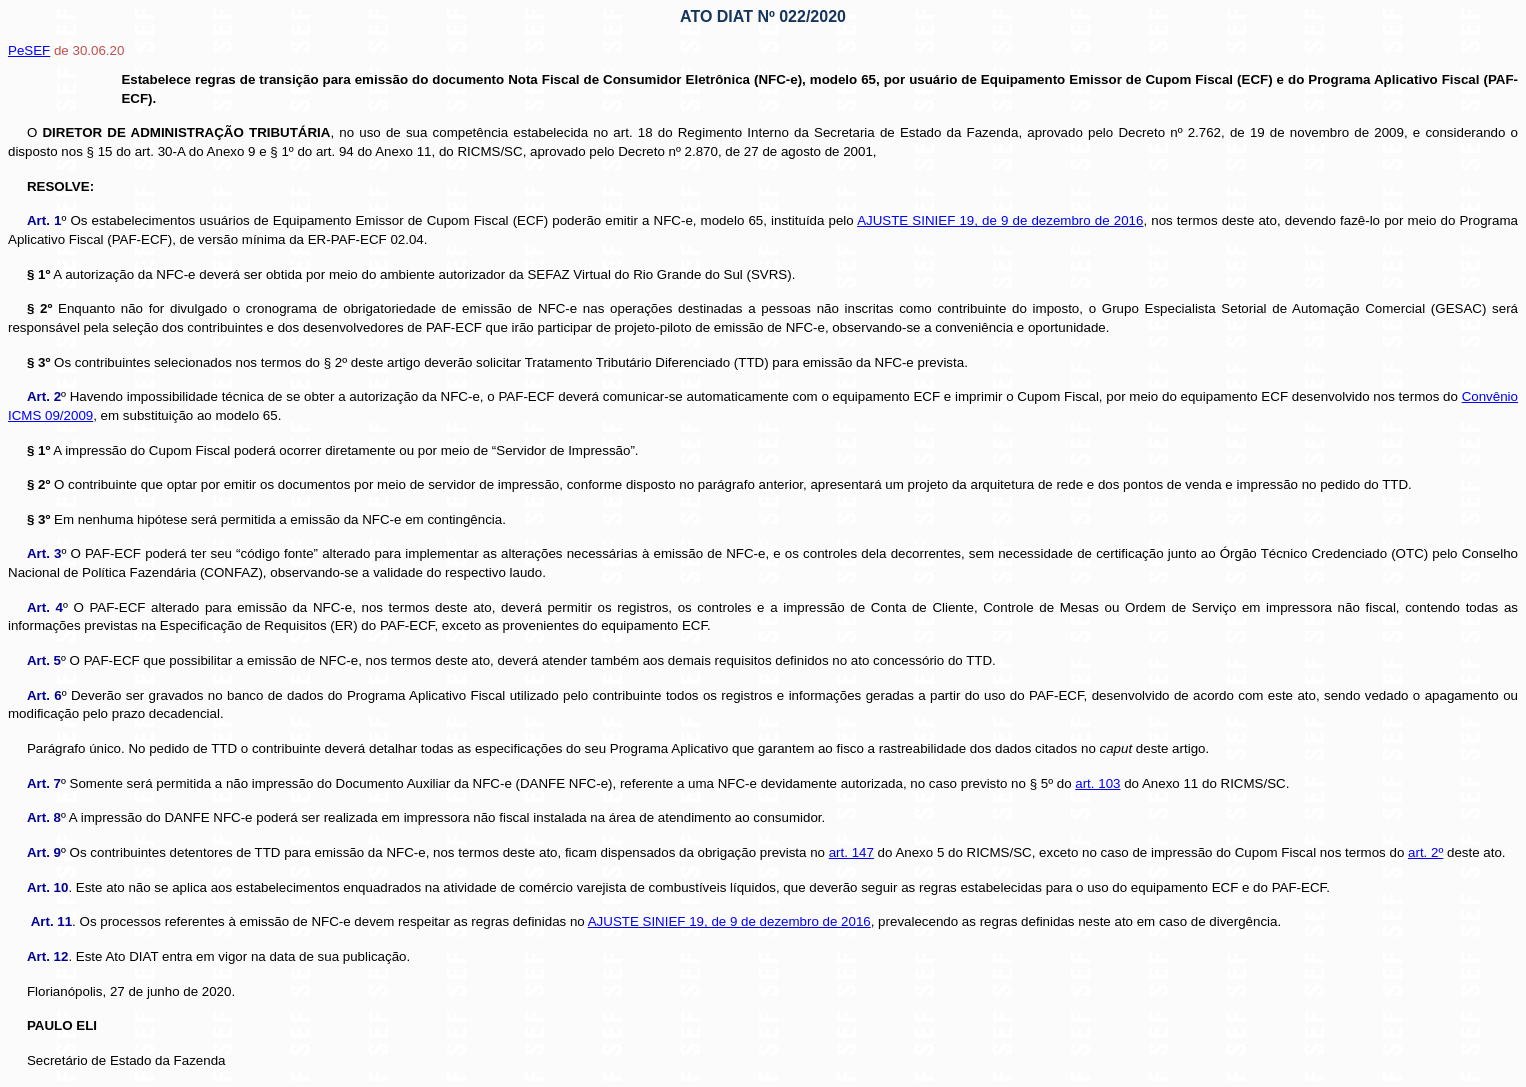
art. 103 (1097, 783)
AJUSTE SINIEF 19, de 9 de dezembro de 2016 (1000, 220)
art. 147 (851, 852)
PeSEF (29, 50)
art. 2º (1425, 852)
